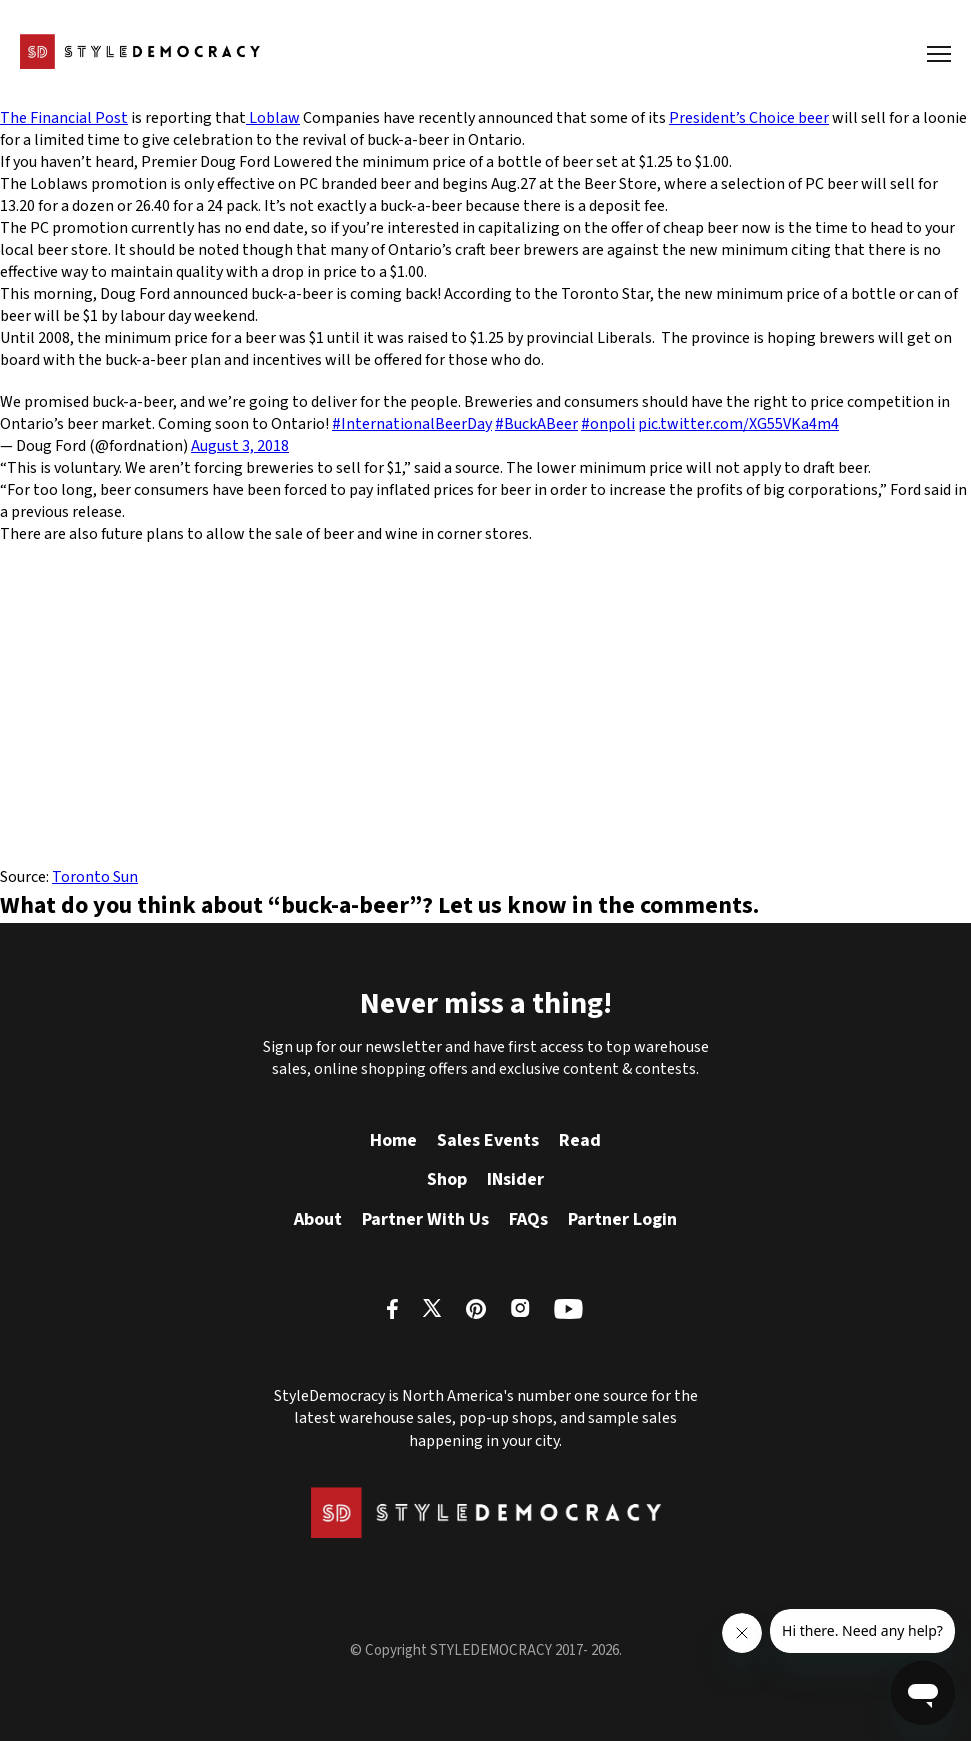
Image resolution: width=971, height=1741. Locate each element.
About (318, 1219)
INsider (515, 1179)
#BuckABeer (536, 424)
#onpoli (608, 424)
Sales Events (488, 1140)
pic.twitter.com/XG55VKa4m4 (738, 424)
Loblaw (273, 118)
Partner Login (622, 1219)
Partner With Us (425, 1219)
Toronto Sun (95, 877)
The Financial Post (64, 118)
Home (393, 1140)
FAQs (528, 1219)
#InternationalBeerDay (412, 424)
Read (580, 1140)
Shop (447, 1179)
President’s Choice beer (749, 118)
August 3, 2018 (240, 446)
